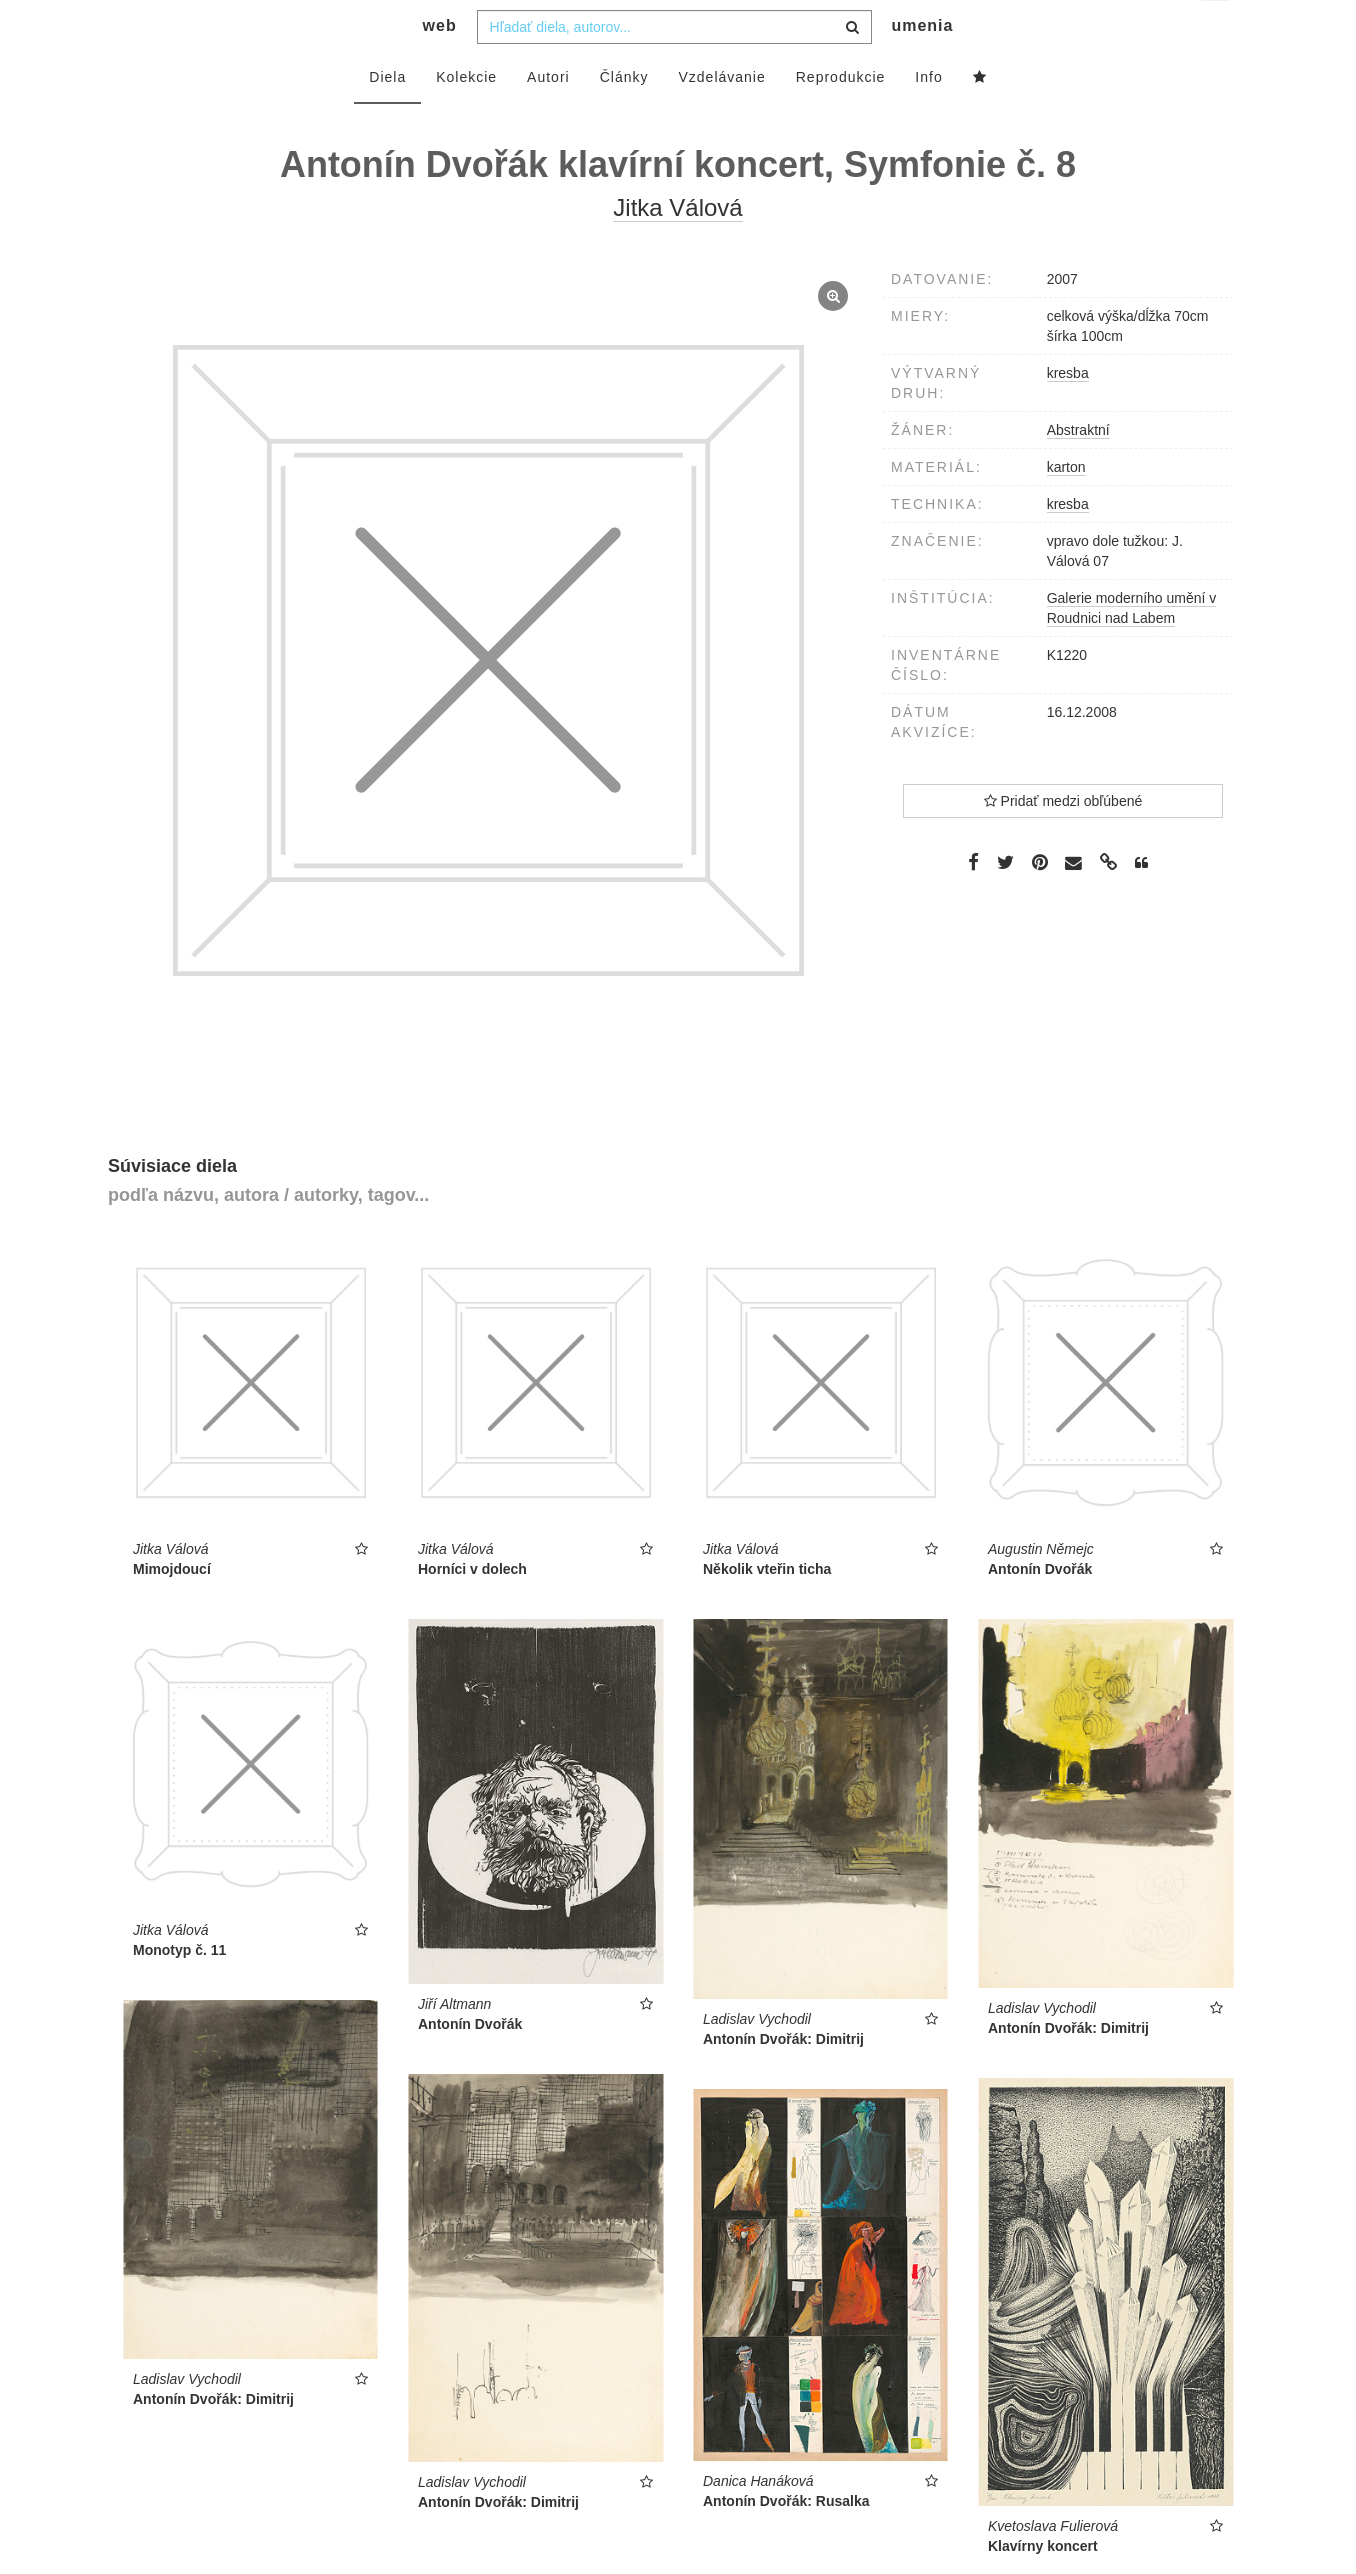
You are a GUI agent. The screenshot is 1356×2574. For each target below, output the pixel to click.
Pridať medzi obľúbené (1063, 841)
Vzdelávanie (721, 117)
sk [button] (1216, 30)
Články (624, 117)
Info (928, 117)
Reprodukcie (841, 117)
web (440, 65)
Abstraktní (1078, 470)
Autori (548, 117)
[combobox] (674, 67)
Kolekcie (466, 117)
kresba (1068, 544)
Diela (387, 117)
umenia (922, 65)
